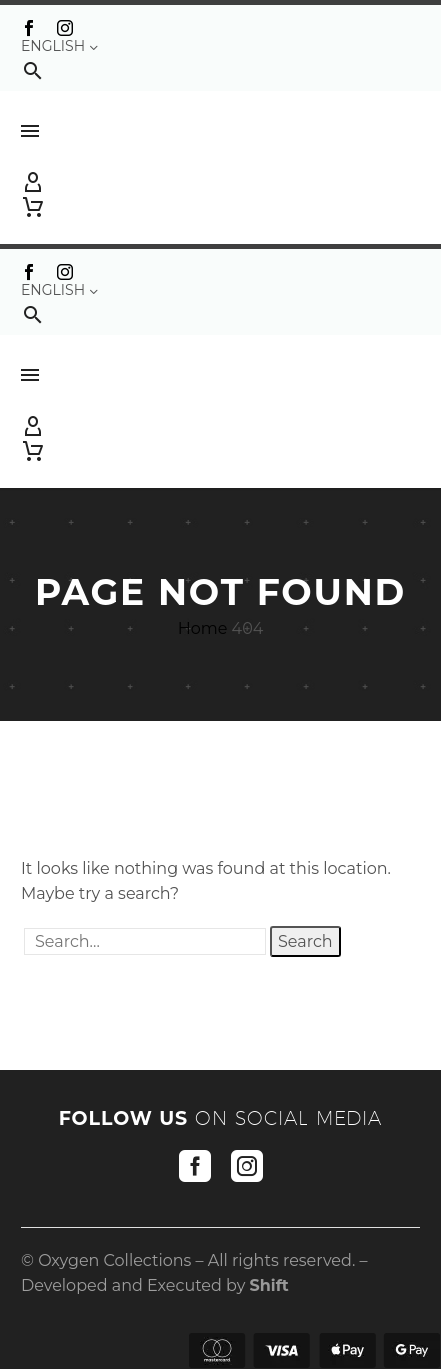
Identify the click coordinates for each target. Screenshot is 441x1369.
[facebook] (195, 1166)
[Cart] (33, 207)
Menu (30, 131)
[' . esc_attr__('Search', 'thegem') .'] (145, 941)
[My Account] (220, 183)
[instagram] (247, 1166)
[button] (33, 70)
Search (305, 941)
